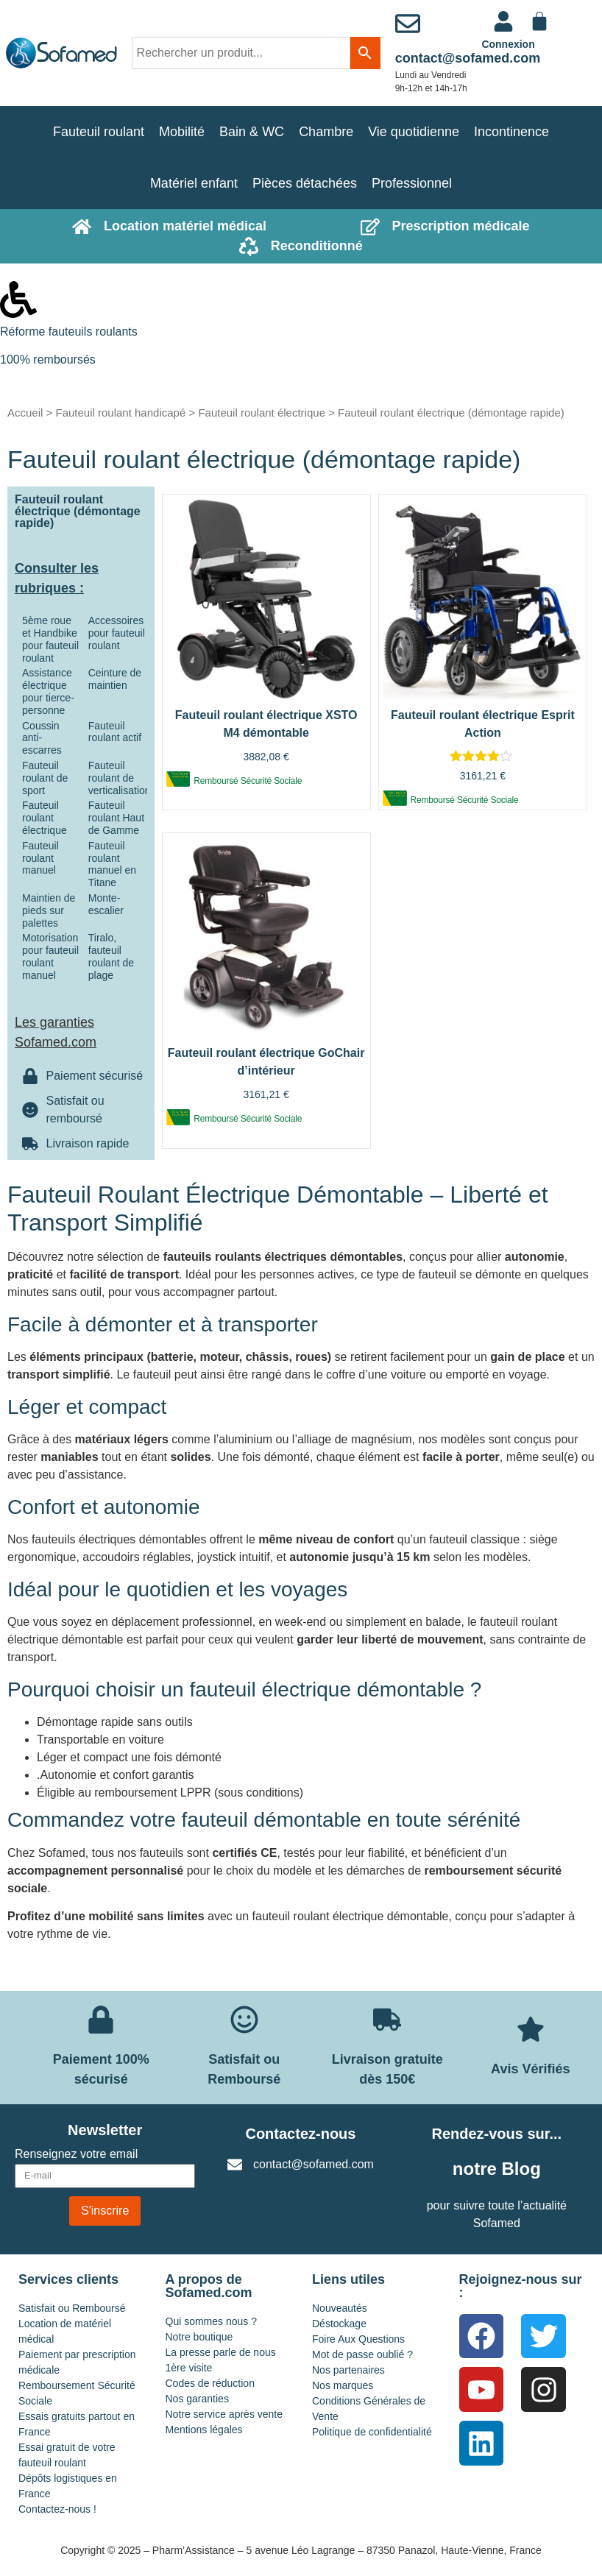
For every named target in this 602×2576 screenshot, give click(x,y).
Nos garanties (197, 2399)
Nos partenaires (348, 2370)
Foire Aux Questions (358, 2339)
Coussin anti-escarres (42, 738)
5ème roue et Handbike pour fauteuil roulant (50, 639)
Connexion (507, 44)
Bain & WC (251, 131)
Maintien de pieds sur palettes (48, 910)
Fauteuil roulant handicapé (120, 412)
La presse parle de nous (221, 2352)
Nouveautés (339, 2308)
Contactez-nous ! (57, 2509)
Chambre (326, 131)
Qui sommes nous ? (212, 2321)
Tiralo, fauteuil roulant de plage (111, 956)
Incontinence (511, 131)
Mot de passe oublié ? (362, 2354)
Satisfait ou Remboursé (72, 2308)
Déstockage (339, 2323)
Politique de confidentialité (372, 2432)
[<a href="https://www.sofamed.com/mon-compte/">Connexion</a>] (503, 21)
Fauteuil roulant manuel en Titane (112, 864)
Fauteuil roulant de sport (45, 778)
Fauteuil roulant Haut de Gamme (116, 817)
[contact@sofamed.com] (407, 23)
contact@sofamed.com (468, 58)
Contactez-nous (300, 2134)
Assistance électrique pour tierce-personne (48, 691)
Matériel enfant (194, 183)
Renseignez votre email (76, 2154)
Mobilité (182, 131)
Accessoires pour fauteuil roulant (116, 633)
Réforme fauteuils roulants (69, 331)
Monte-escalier (106, 904)
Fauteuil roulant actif (114, 732)
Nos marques (342, 2385)
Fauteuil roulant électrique (261, 412)
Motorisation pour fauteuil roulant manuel (50, 956)
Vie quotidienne (413, 131)
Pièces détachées (304, 183)
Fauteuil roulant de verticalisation (119, 778)
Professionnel (412, 183)
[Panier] (539, 21)
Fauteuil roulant (98, 131)
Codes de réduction (210, 2383)
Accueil (25, 412)
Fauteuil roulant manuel (40, 858)
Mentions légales (204, 2429)
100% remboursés (48, 359)
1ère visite (189, 2368)
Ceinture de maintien (114, 679)
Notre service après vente (224, 2414)
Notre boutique (199, 2337)
